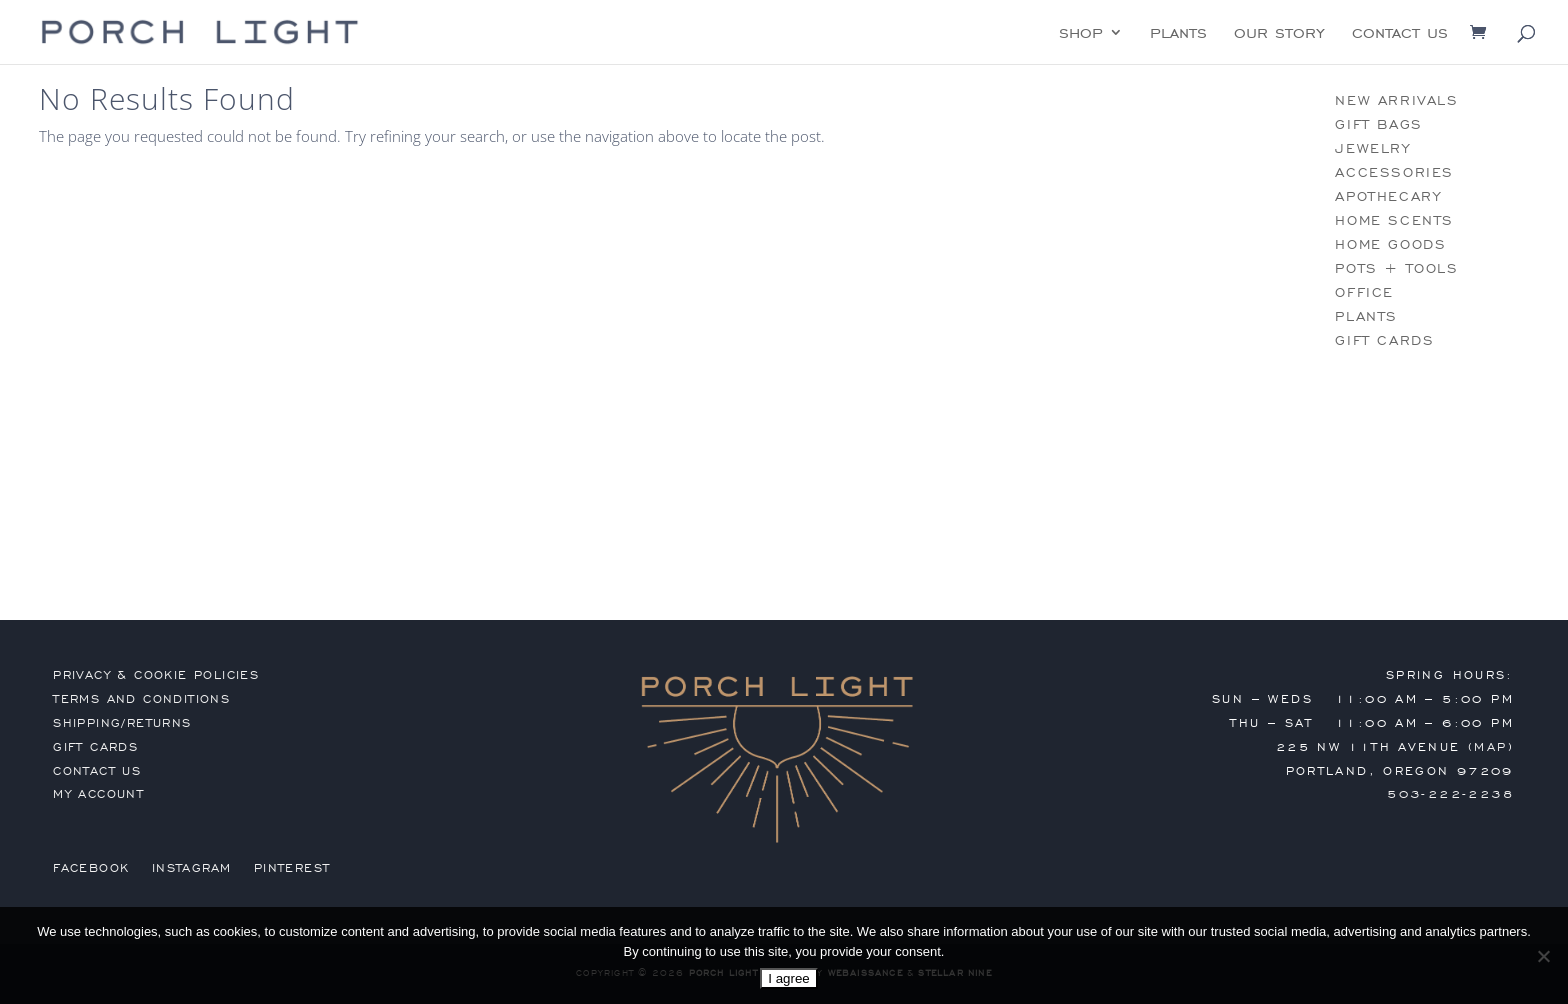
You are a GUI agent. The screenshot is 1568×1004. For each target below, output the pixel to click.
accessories (1394, 172)
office (1364, 292)
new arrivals (1396, 100)
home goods (1390, 244)
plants (1178, 34)
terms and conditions (141, 699)
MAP (1490, 747)
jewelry (1372, 148)
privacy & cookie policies (156, 675)
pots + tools (1396, 268)
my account (98, 794)
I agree (789, 978)
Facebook (91, 868)
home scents (1394, 220)
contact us (1400, 34)
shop (1081, 34)
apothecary (1388, 196)
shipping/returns (122, 723)
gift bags (1378, 124)
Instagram (192, 868)
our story (1279, 34)
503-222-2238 (1450, 794)
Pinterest (292, 868)
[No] (1543, 956)
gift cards (1384, 340)
